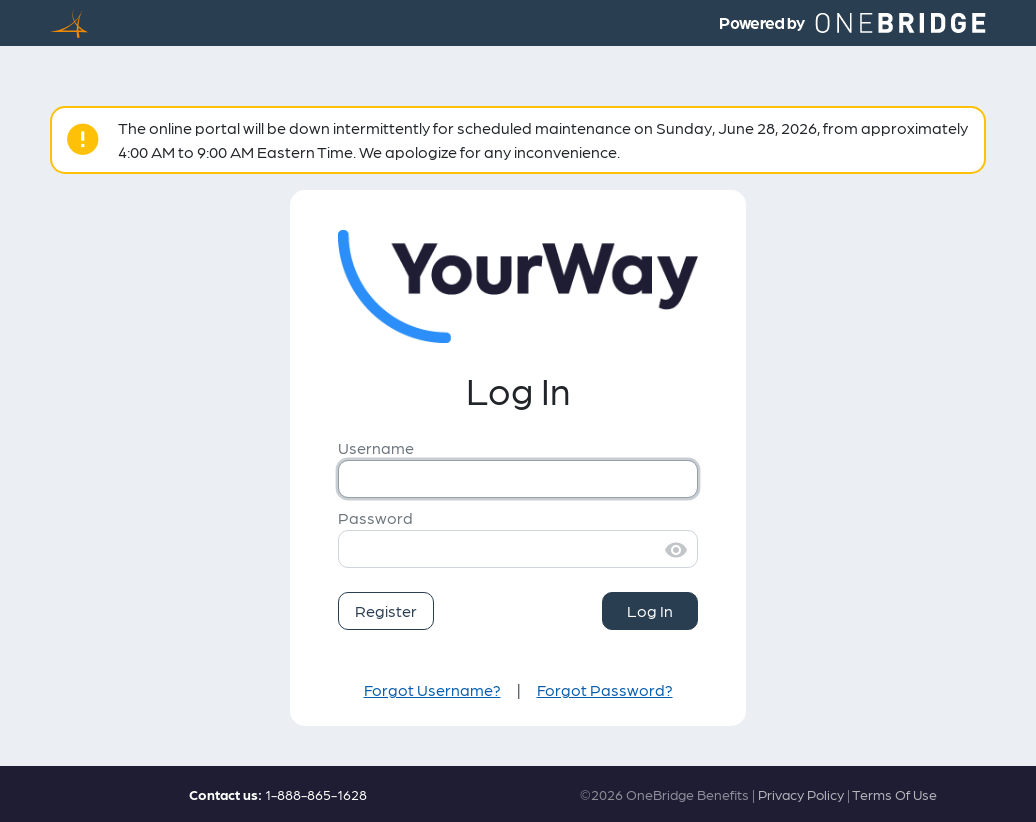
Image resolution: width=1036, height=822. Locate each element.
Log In (650, 610)
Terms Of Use (894, 794)
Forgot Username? (432, 689)
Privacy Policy (801, 794)
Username (376, 447)
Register (386, 610)
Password (375, 517)
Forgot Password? (605, 689)
